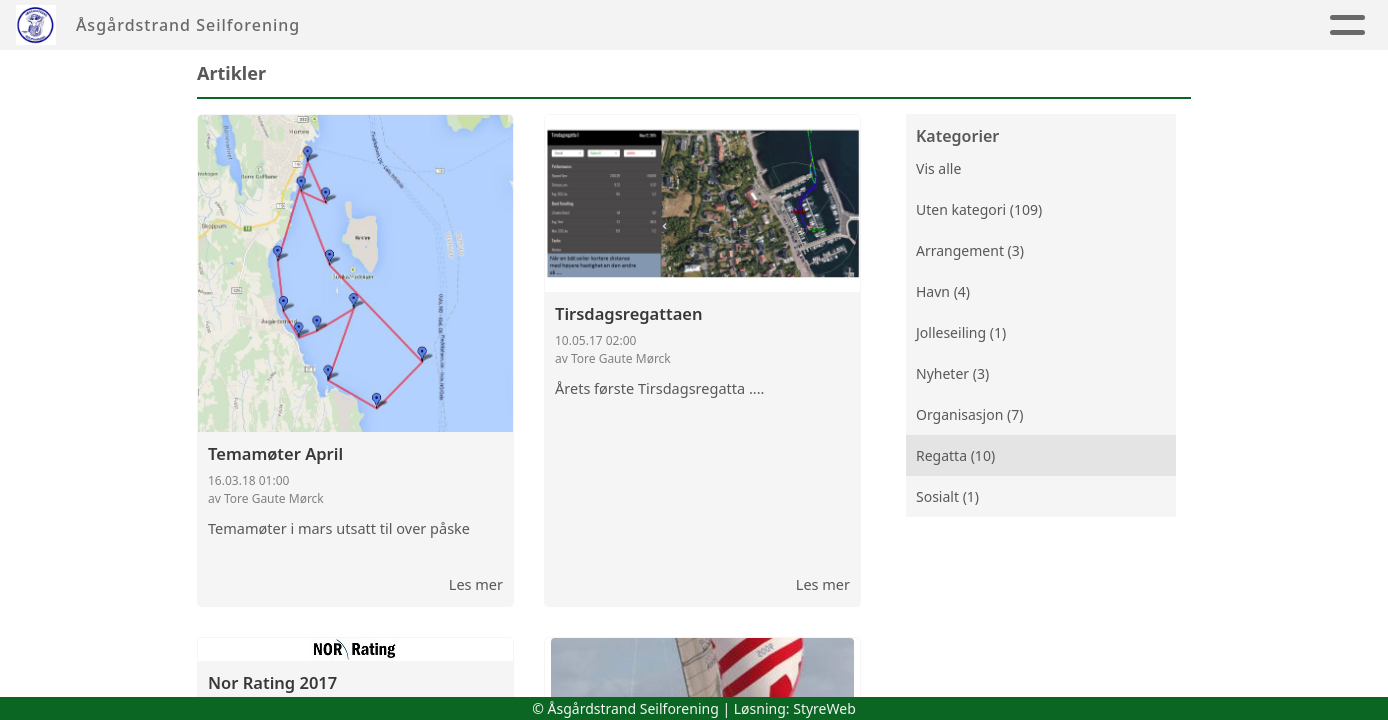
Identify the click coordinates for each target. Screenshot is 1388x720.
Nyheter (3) (952, 373)
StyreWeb (824, 708)
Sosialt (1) (947, 496)
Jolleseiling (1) (961, 332)
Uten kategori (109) (979, 209)
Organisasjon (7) (969, 414)
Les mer (476, 584)
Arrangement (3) (970, 250)
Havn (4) (943, 291)
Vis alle (938, 168)
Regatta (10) (955, 455)
